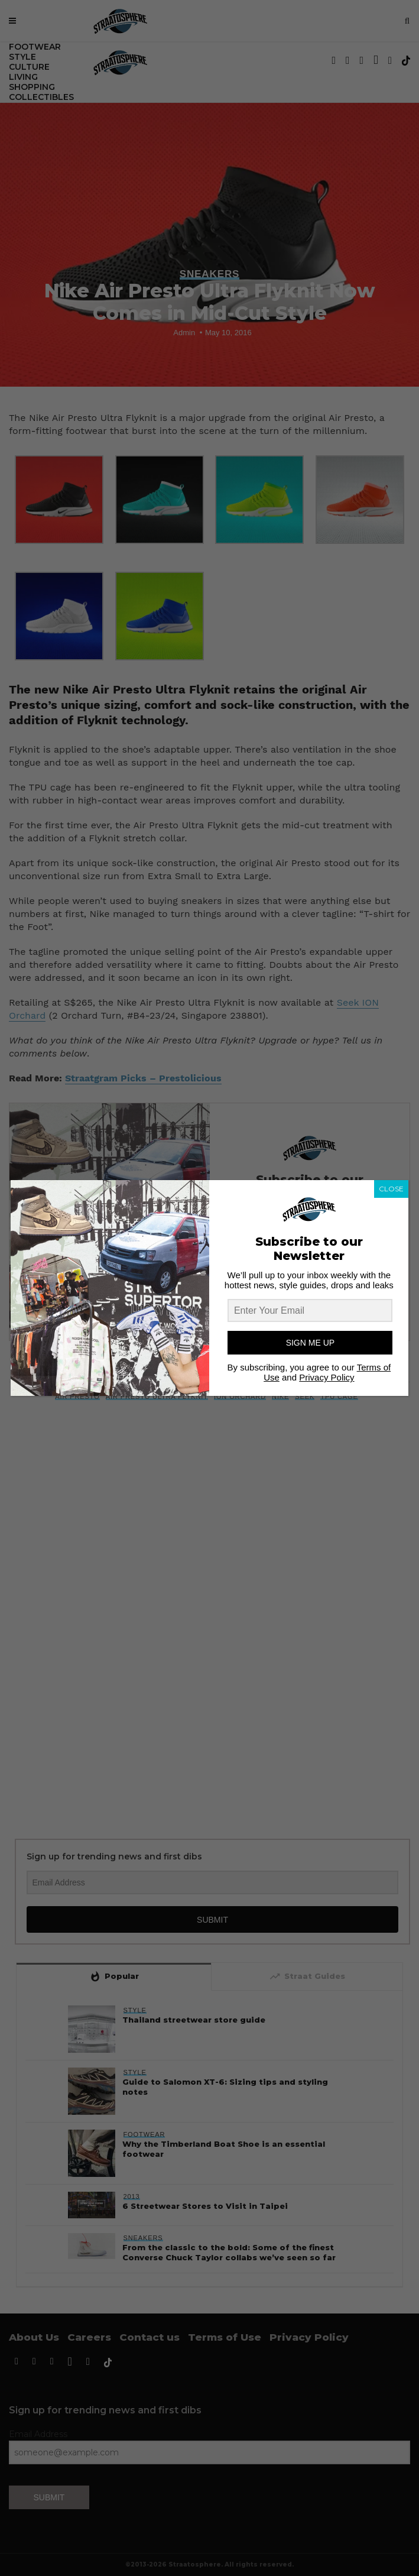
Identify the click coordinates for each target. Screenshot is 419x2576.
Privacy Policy (326, 1377)
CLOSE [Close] (391, 1188)
